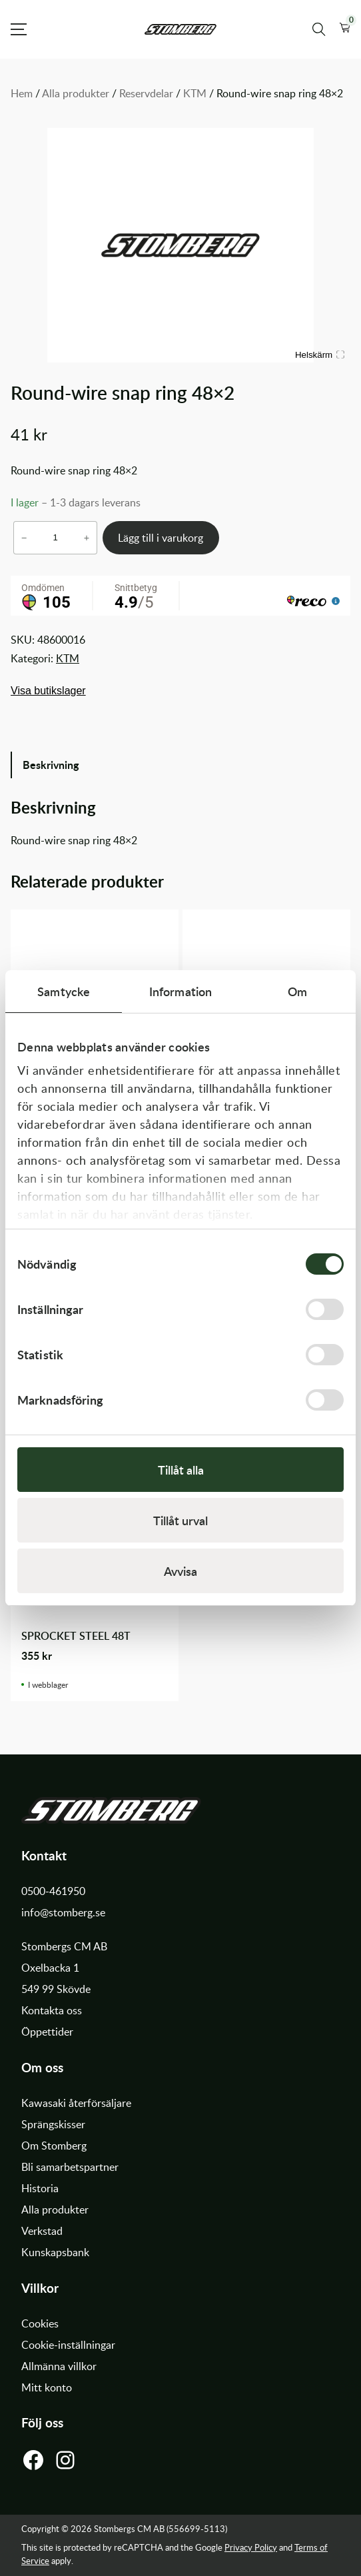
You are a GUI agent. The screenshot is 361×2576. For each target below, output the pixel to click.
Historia (40, 2188)
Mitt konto (46, 2387)
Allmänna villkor (59, 2366)
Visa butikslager (48, 690)
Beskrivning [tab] (51, 764)
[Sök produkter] (319, 29)
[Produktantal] (55, 537)
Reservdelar (146, 93)
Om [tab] (297, 991)
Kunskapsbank (55, 2252)
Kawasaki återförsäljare (76, 2103)
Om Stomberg (54, 2145)
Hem (22, 93)
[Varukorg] (344, 29)
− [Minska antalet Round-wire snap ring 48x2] (24, 537)
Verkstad (42, 2231)
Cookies (40, 2323)
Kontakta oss (51, 2010)
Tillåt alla (181, 1469)
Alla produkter (75, 93)
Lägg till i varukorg (160, 537)
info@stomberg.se (63, 1912)
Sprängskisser (53, 2124)
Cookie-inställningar (68, 2344)
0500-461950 (53, 1891)
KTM (194, 93)
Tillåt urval (180, 1520)
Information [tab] (180, 991)
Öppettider (47, 2031)
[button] (344, 29)
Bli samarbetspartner (70, 2167)
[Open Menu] (18, 29)
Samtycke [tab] (63, 991)
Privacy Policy (250, 2547)
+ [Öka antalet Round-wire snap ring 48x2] (86, 537)
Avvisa (180, 1571)
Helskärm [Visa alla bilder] (319, 355)
